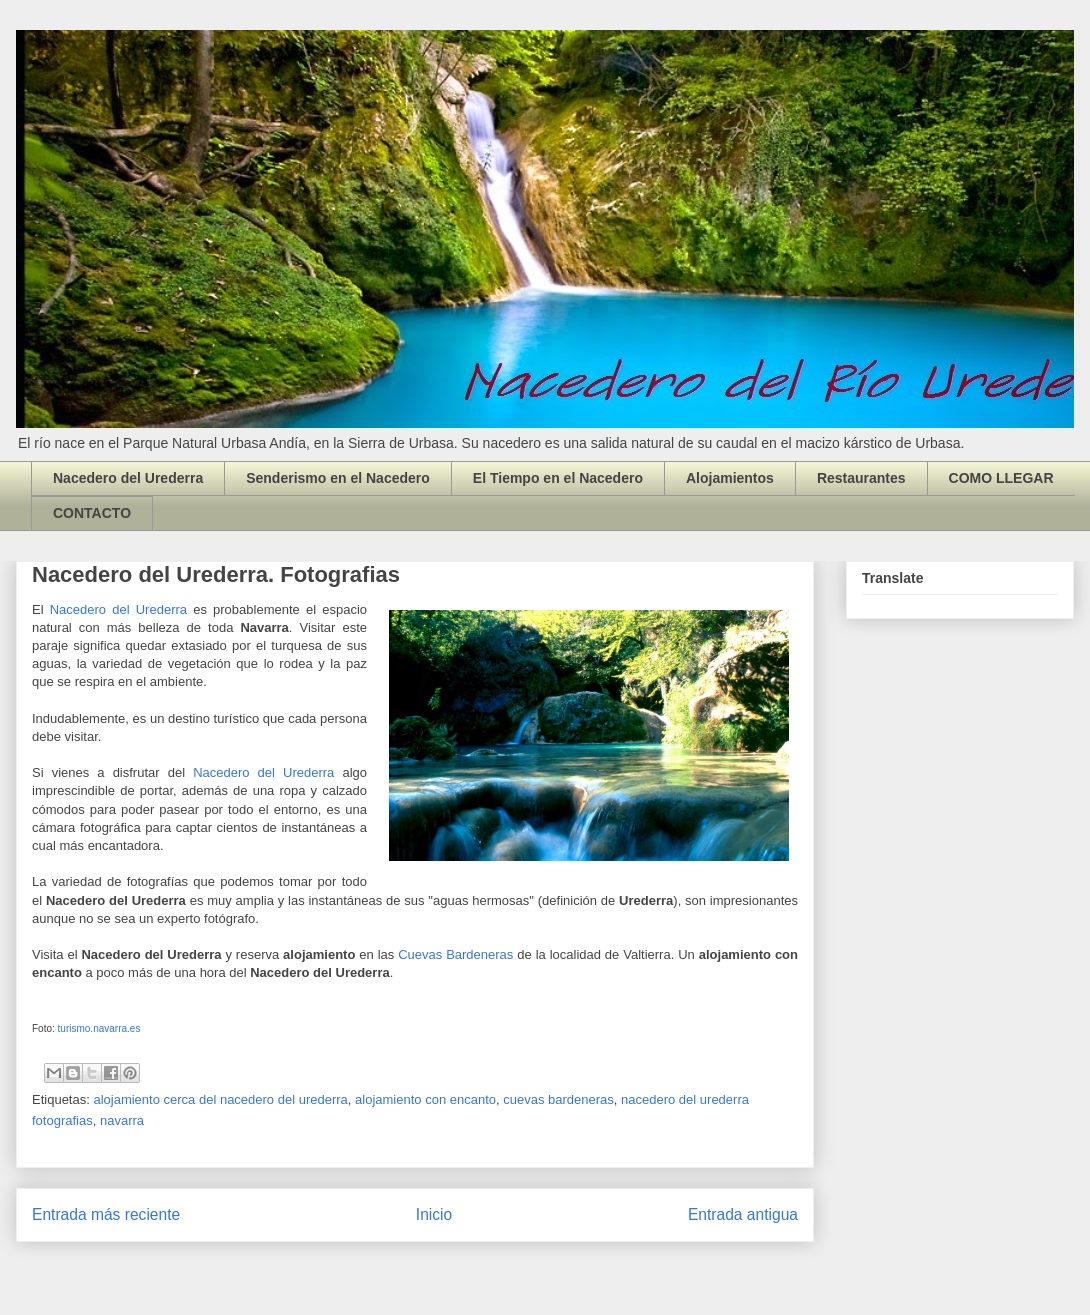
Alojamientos (730, 478)
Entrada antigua (743, 1214)
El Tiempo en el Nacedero (558, 478)
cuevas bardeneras (558, 1099)
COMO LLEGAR (1001, 478)
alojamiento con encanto (425, 1099)
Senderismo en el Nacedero (338, 478)
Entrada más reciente (106, 1214)
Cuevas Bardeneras (455, 954)
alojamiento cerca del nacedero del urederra (220, 1099)
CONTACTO (92, 513)
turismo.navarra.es (99, 1028)
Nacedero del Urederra (128, 478)
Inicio (434, 1214)
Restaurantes (861, 478)
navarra (122, 1120)
